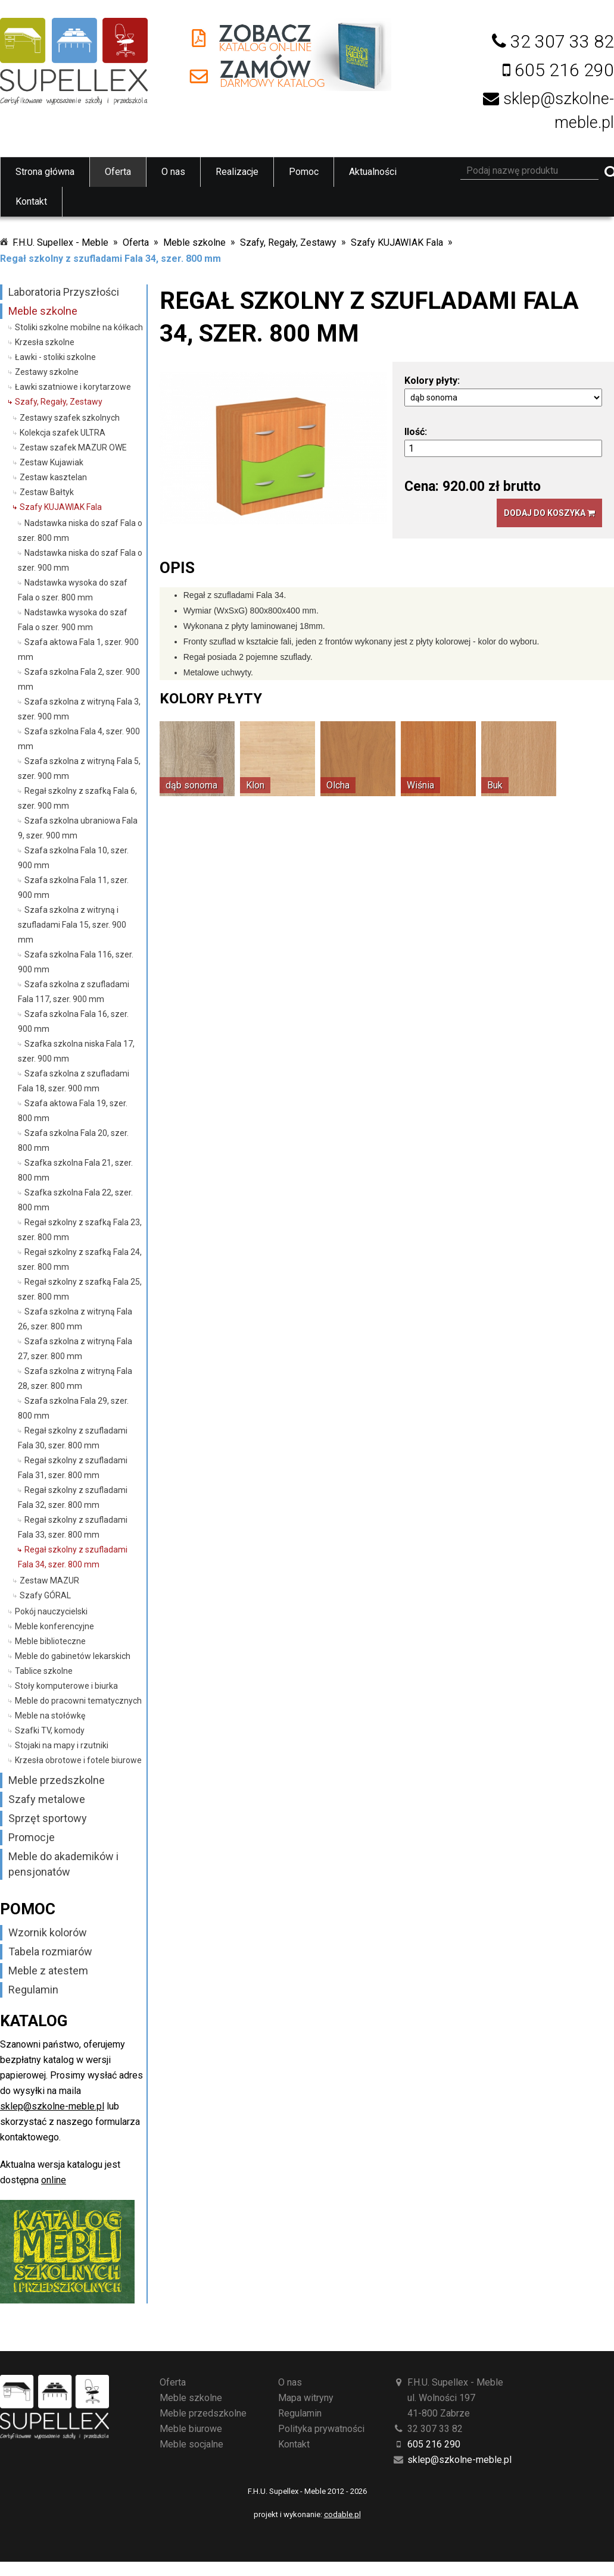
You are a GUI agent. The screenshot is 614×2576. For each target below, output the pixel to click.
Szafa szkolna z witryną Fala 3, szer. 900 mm (79, 709)
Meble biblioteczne (50, 1641)
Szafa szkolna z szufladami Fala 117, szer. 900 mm (73, 991)
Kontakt (31, 201)
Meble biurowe (191, 2428)
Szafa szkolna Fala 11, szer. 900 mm (73, 887)
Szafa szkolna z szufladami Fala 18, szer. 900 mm (73, 1081)
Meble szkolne (194, 242)
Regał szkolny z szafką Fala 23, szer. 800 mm (80, 1229)
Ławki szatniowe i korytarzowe (73, 387)
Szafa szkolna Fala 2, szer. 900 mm (79, 679)
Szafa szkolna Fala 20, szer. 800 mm (73, 1140)
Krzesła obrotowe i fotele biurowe (78, 1760)
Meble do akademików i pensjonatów (63, 1864)
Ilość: (415, 431)
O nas (173, 171)
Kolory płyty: (432, 380)
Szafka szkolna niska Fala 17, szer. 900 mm (76, 1051)
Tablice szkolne (44, 1671)
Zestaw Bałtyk (47, 492)
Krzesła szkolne (44, 342)
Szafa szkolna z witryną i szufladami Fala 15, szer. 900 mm (72, 924)
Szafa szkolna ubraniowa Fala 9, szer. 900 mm (78, 828)
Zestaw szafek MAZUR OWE (73, 447)
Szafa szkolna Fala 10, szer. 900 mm (73, 858)
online (53, 2180)
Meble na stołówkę (50, 1715)
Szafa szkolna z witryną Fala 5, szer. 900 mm (79, 768)
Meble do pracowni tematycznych (78, 1700)
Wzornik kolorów (47, 1932)
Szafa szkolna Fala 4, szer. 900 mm (79, 739)
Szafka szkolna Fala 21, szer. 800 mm (75, 1170)
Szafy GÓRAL (45, 1595)
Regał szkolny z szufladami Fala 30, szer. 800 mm (72, 1438)
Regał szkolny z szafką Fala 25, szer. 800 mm (80, 1289)
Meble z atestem (48, 1970)
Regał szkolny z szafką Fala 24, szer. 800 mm (80, 1259)
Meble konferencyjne (54, 1626)
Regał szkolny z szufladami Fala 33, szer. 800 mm (72, 1527)
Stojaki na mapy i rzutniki (61, 1745)
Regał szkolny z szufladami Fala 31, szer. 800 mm (72, 1468)
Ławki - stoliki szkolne (55, 357)
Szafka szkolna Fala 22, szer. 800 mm (75, 1200)
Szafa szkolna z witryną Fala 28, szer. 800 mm (75, 1378)
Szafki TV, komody (50, 1730)
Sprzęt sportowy (47, 1818)
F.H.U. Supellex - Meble (60, 242)
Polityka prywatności (321, 2428)
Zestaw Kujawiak (51, 462)
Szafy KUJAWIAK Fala (397, 242)
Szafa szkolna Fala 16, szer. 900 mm (73, 1021)
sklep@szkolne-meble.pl (52, 2106)
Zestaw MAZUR (49, 1580)
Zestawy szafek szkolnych (70, 417)
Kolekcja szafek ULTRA (62, 432)
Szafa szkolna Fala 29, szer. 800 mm (73, 1408)
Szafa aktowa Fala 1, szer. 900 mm (78, 649)
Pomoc (304, 171)
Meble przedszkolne (56, 1780)
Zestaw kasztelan (53, 477)
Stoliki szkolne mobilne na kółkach (79, 327)
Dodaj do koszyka (549, 513)
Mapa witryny (306, 2397)
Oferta (118, 171)
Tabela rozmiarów (50, 1951)
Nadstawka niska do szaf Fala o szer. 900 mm (80, 560)
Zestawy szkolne (47, 372)
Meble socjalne (191, 2444)
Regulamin (33, 1989)
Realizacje (237, 171)
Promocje (31, 1837)
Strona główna (44, 171)
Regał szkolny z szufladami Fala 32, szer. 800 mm (72, 1497)
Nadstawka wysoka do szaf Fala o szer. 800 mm (72, 590)
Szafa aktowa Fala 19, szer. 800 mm (72, 1110)
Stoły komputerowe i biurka (66, 1686)
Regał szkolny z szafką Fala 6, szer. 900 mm (77, 798)
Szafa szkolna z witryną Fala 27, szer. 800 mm (75, 1348)
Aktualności (373, 171)
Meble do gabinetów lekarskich (72, 1656)
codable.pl (342, 2514)
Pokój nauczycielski (51, 1611)
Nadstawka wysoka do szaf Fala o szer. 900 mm (72, 620)
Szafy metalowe (46, 1799)
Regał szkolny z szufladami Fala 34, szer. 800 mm (110, 258)
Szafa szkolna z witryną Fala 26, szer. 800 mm (75, 1319)
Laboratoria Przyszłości (63, 292)
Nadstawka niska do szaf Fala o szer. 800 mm (80, 530)
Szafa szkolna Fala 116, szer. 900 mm (75, 962)
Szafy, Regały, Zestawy (288, 242)
